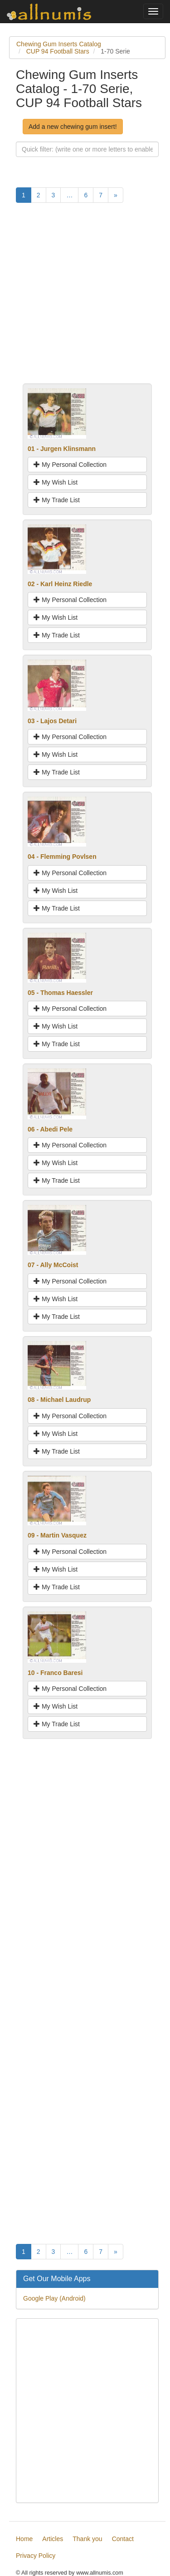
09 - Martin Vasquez (57, 1535)
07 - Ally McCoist (53, 1264)
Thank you (87, 2538)
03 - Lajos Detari (52, 721)
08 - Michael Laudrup (59, 1399)
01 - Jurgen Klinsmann (62, 448)
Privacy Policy (35, 2555)
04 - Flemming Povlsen (62, 856)
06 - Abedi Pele (50, 1129)
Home (24, 2538)
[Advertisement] (85, 298)
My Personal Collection (70, 464)
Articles (52, 2538)
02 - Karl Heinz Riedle (60, 584)
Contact (123, 2538)
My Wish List (56, 482)
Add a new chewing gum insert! (73, 126)
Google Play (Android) (54, 2298)
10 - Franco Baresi (55, 1672)
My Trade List (57, 500)
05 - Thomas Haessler (60, 992)
